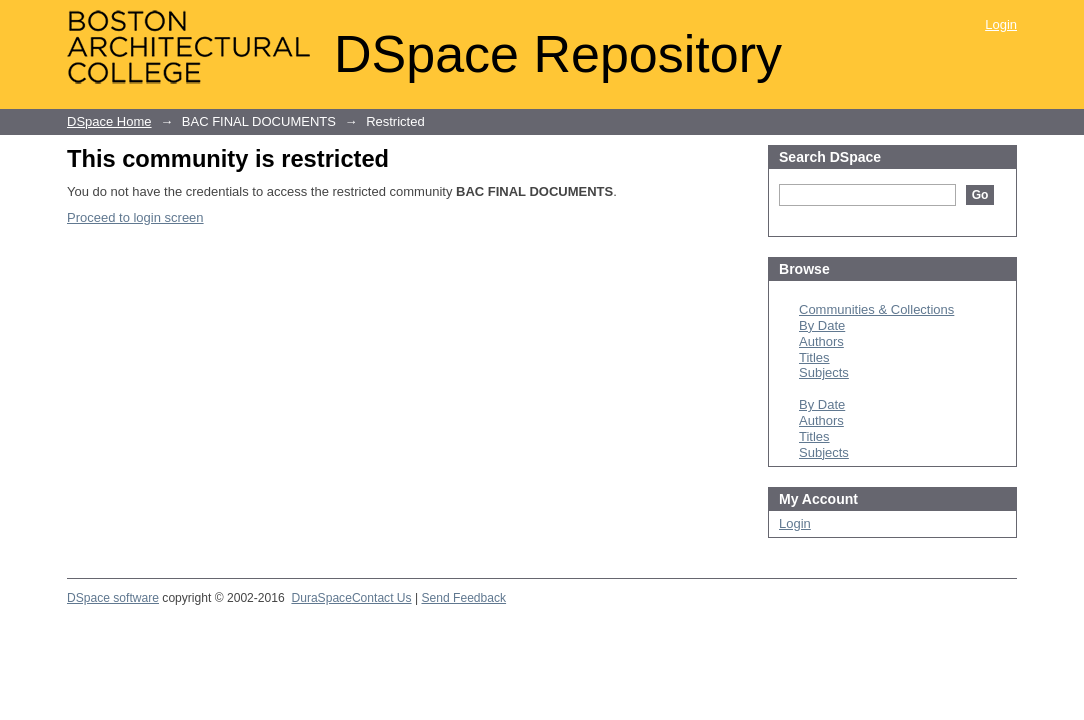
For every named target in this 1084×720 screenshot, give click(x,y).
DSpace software (113, 598)
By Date (822, 325)
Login (1001, 24)
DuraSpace (321, 598)
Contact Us (382, 598)
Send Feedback (463, 598)
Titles (814, 357)
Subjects (824, 372)
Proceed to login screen (135, 217)
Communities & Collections (876, 309)
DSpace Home (109, 121)
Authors (821, 341)
